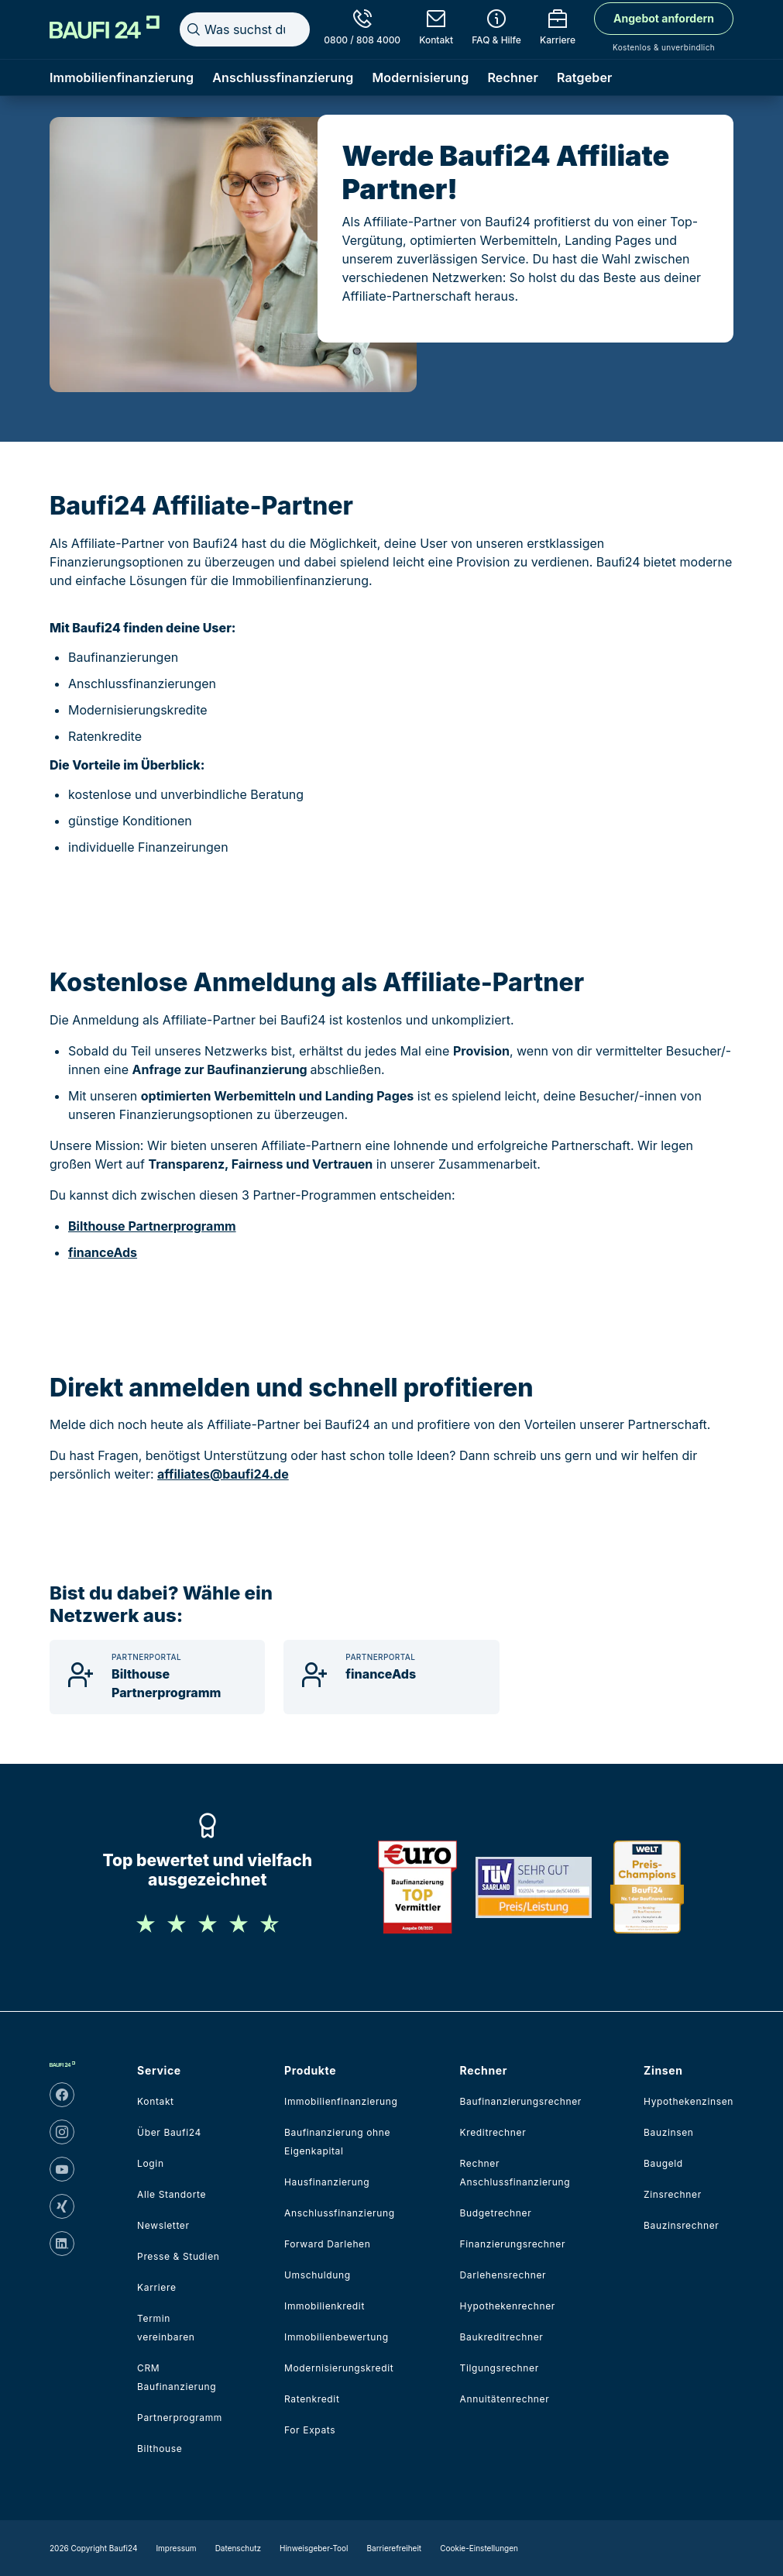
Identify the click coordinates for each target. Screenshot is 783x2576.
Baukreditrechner (502, 2337)
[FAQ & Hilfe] (496, 29)
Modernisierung (420, 77)
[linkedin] (62, 2243)
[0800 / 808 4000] (362, 29)
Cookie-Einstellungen (479, 2548)
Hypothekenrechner (507, 2306)
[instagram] (62, 2132)
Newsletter (163, 2225)
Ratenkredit (311, 2399)
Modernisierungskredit (338, 2368)
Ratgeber (585, 77)
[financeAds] (391, 1677)
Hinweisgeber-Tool (314, 2548)
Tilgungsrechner (499, 2368)
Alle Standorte (171, 2194)
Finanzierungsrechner (513, 2244)
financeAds (102, 1252)
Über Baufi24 (169, 2132)
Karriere (156, 2287)
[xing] (62, 2206)
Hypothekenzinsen (688, 2101)
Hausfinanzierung (326, 2182)
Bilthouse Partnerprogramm (152, 1226)
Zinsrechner (673, 2194)
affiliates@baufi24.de (223, 1474)
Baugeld (663, 2163)
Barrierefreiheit (394, 2548)
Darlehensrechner (503, 2275)
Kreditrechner (493, 2132)
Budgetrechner (496, 2213)
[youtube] (62, 2169)
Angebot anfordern (663, 18)
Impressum (176, 2548)
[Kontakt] (436, 29)
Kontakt (155, 2101)
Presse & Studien (178, 2256)
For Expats (309, 2430)
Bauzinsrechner (681, 2225)
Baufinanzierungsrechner (521, 2101)
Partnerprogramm (179, 2417)
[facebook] (62, 2094)
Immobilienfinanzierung (122, 77)
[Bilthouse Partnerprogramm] (157, 1677)
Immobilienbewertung (336, 2337)
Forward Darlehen (327, 2244)
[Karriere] (557, 29)
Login (150, 2163)
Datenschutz (238, 2548)
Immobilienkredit (324, 2306)
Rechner (512, 77)
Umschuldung (317, 2275)
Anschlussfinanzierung (282, 77)
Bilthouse (159, 2448)
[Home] (105, 27)
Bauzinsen (669, 2132)
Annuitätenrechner (505, 2399)
